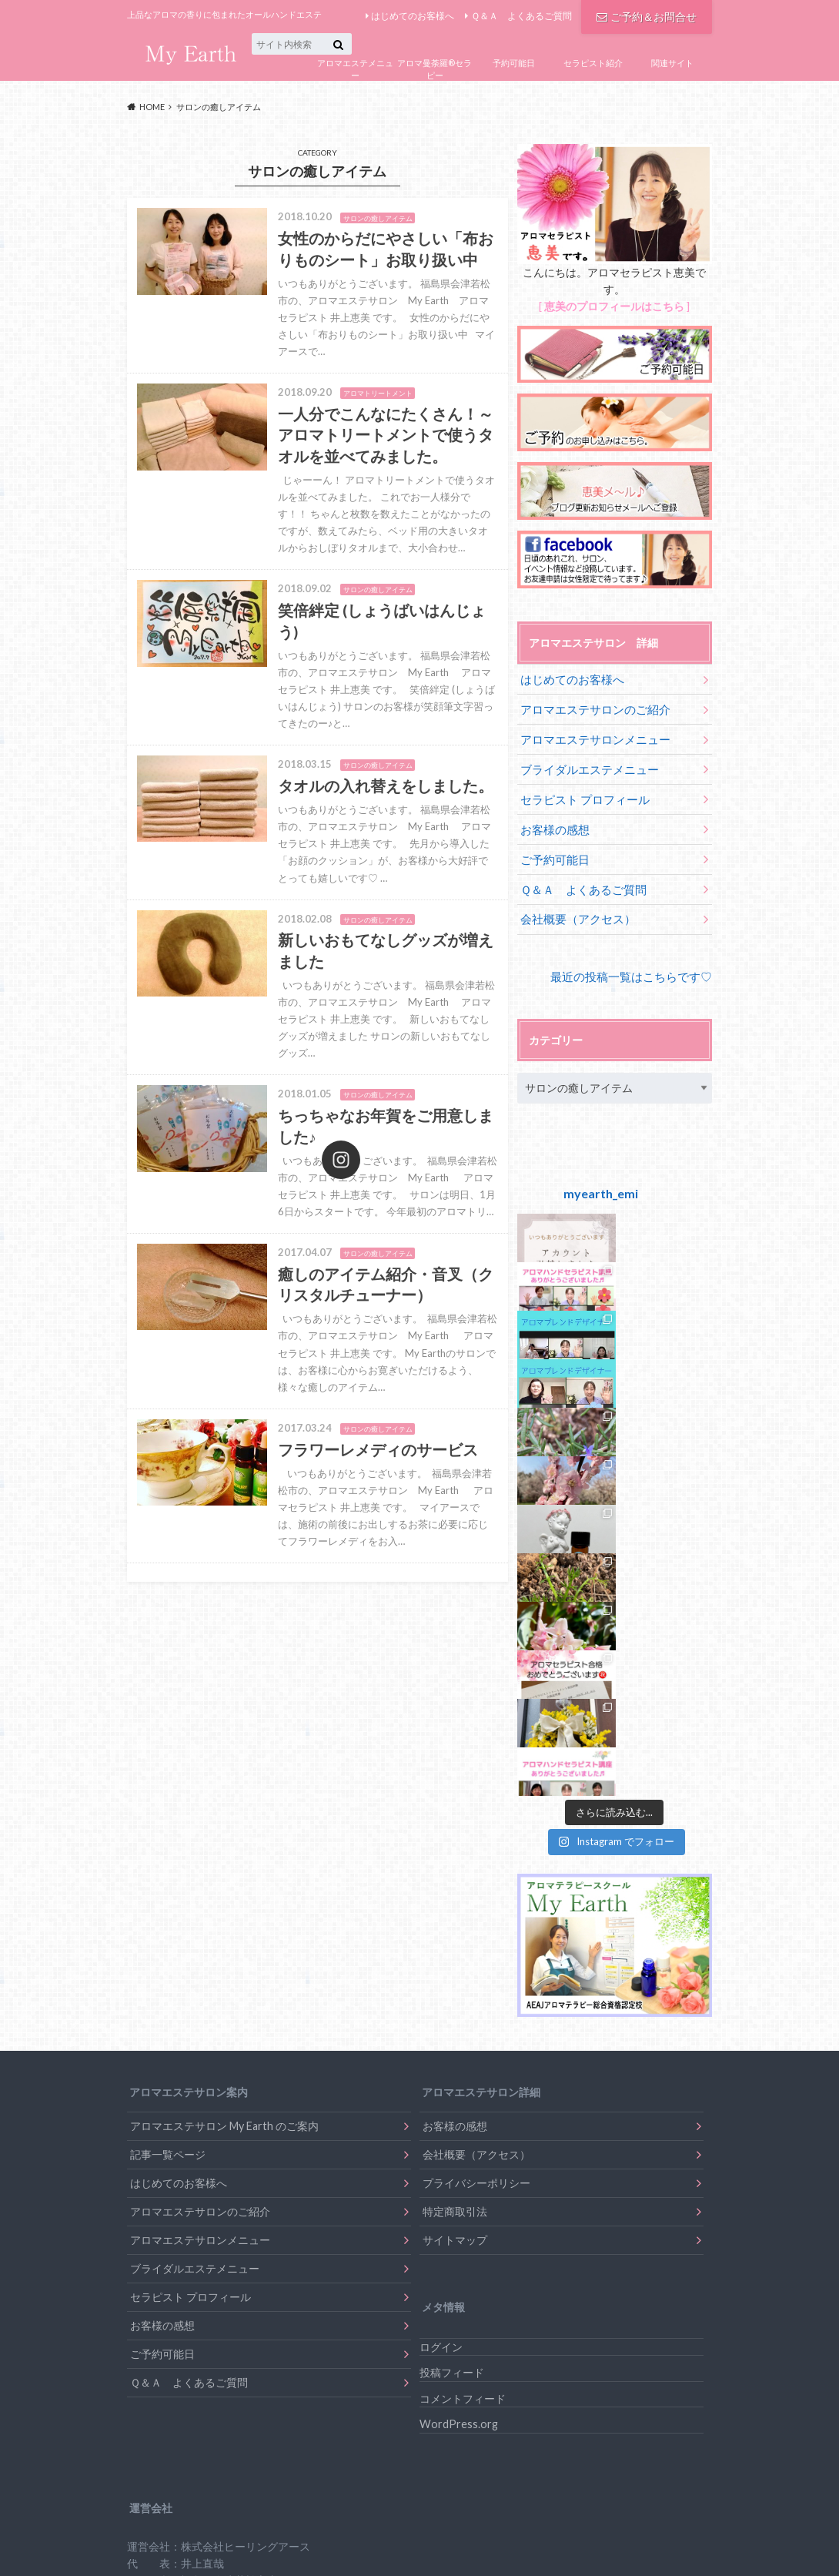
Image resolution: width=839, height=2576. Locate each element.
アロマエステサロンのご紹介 (590, 707)
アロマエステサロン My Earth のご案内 (224, 1676)
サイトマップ (455, 1790)
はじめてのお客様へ (412, 16)
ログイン (441, 1896)
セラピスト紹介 (593, 63)
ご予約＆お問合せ (647, 15)
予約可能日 (514, 63)
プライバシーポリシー (476, 1733)
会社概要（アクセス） (574, 906)
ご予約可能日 (552, 849)
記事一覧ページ (168, 1704)
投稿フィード (452, 1922)
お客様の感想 (552, 820)
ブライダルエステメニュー (585, 764)
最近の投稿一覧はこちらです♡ (636, 962)
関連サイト (672, 63)
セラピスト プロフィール (580, 792)
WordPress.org (459, 1974)
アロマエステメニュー (355, 69)
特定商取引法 (455, 1761)
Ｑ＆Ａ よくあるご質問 (521, 16)
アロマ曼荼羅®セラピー (434, 69)
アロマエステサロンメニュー (590, 735)
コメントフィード (463, 1948)
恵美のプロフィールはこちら (614, 306)
